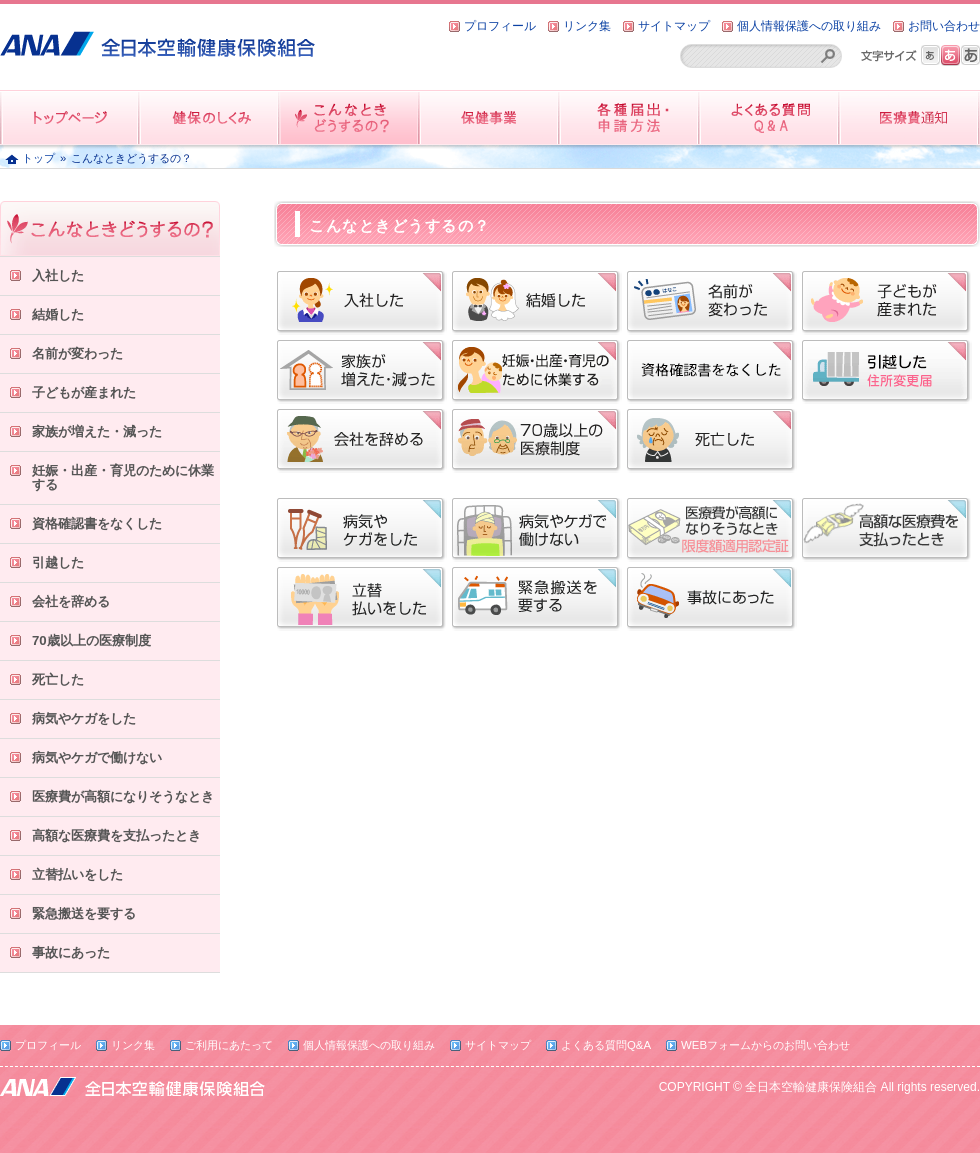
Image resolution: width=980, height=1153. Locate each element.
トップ (38, 158)
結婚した (58, 314)
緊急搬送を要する (84, 913)
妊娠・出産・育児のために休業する (123, 477)
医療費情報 (910, 117)
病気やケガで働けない (97, 757)
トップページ (70, 117)
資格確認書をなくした (97, 523)
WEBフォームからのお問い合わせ (765, 1045)
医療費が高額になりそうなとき (123, 796)
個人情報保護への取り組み (809, 26)
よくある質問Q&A (606, 1045)
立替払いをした (77, 874)
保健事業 (490, 117)
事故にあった (71, 952)
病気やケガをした (84, 718)
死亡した (58, 679)
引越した (58, 562)
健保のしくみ (210, 117)
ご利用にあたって (229, 1045)
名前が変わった (77, 353)
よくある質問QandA (770, 117)
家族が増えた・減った (97, 431)
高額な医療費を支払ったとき (116, 835)
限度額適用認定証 (712, 530)
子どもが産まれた (84, 392)
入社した (58, 275)
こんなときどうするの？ (350, 117)
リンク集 (587, 26)
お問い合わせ (944, 26)
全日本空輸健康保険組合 (157, 36)
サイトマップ (674, 26)
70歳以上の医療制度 (91, 640)
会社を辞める (71, 601)
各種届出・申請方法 (630, 117)
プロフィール (500, 26)
